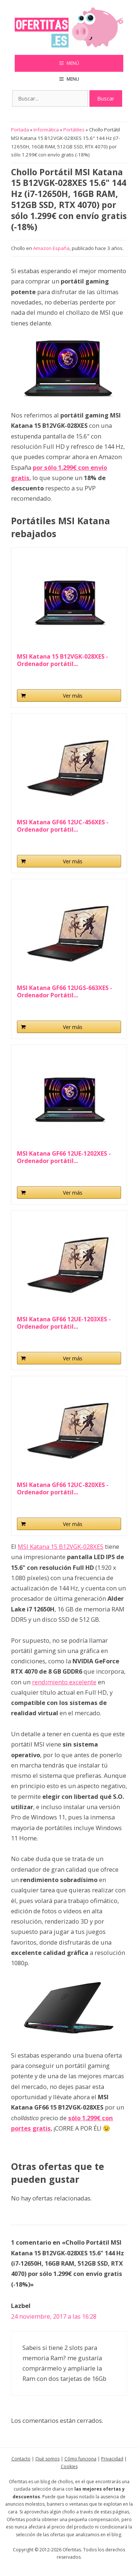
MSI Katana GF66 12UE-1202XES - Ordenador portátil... (64, 1157)
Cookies (69, 2466)
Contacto (21, 2459)
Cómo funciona (80, 2459)
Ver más (72, 695)
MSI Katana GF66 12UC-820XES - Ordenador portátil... (63, 1488)
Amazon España (51, 248)
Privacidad (112, 2459)
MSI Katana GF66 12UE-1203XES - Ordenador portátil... (64, 1322)
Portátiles (74, 129)
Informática (46, 129)
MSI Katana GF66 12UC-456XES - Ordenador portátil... (63, 825)
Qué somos (47, 2459)
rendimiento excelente (64, 1682)
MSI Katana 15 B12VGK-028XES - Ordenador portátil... (62, 660)
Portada (20, 129)
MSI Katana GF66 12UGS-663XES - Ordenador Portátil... (64, 991)
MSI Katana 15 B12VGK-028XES (60, 1546)
